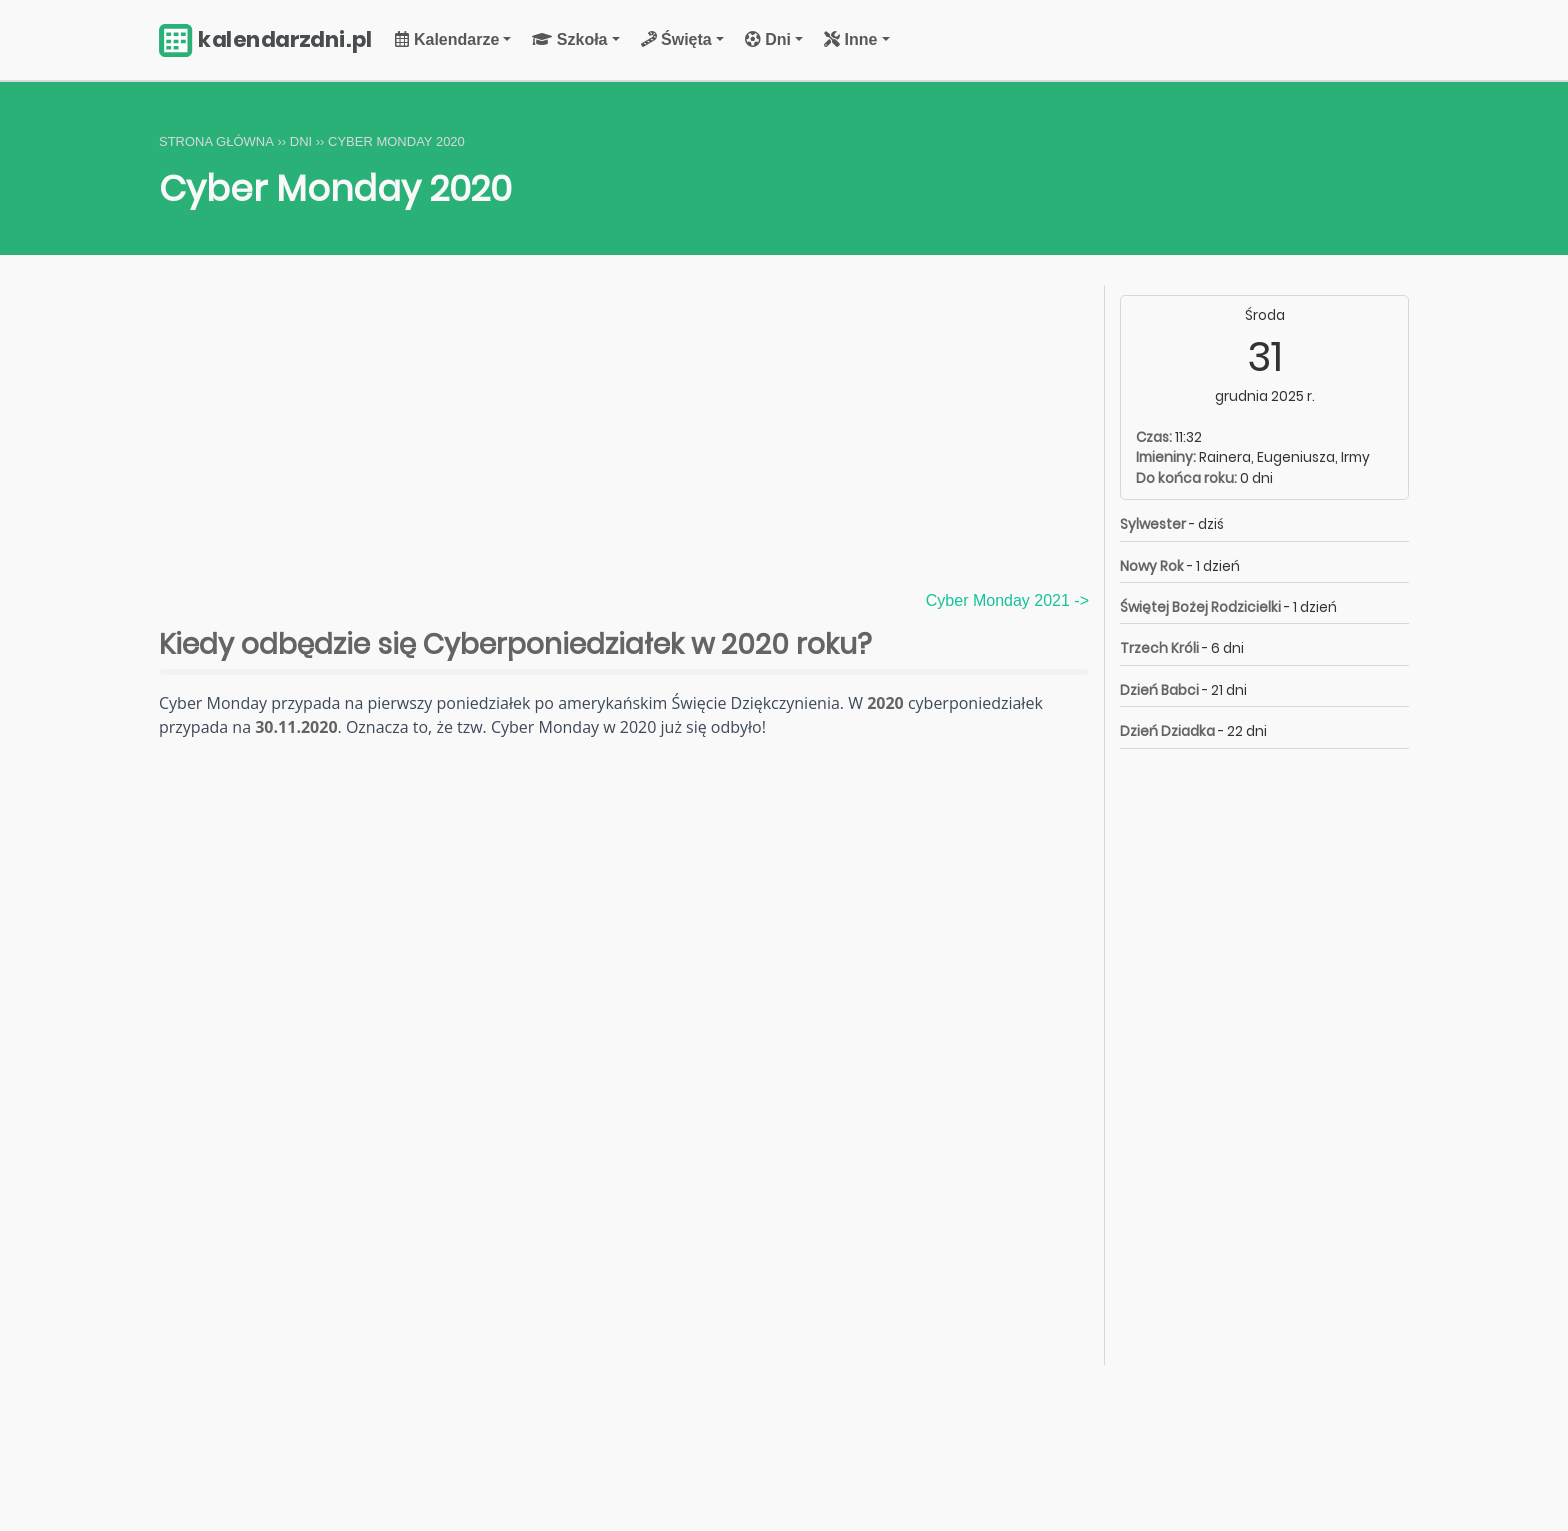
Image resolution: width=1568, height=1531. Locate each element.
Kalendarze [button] (447, 39)
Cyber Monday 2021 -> (1007, 600)
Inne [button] (850, 39)
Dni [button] (768, 39)
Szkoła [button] (569, 39)
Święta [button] (676, 39)
